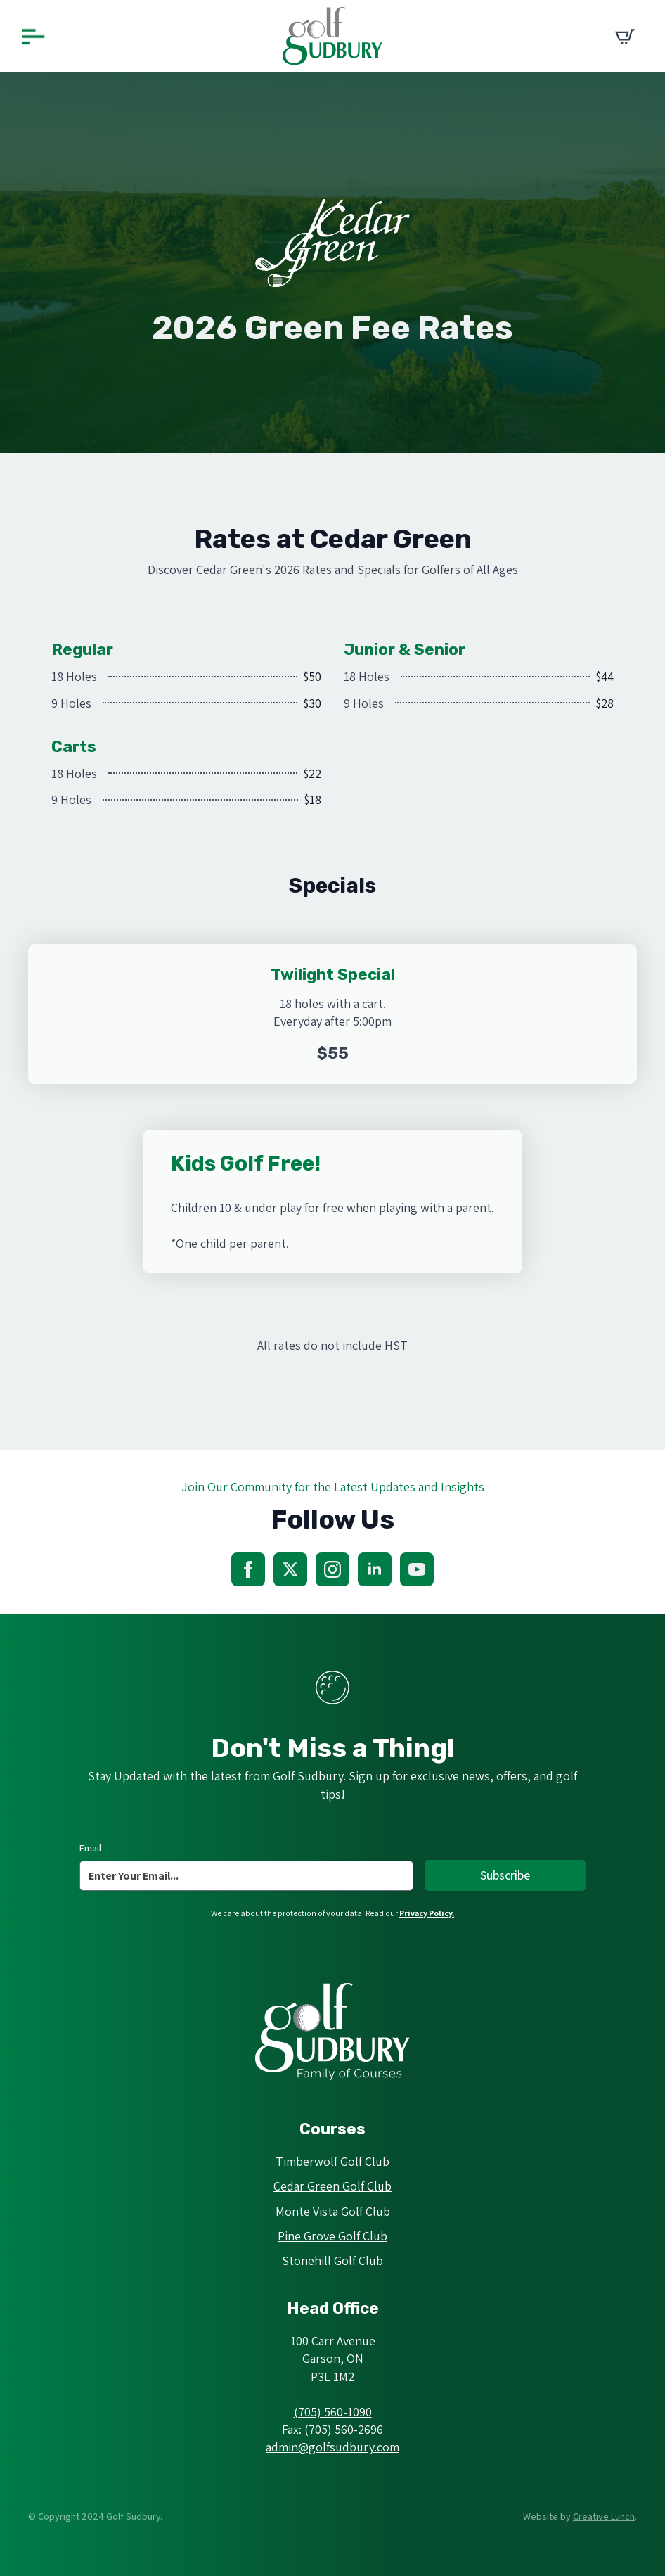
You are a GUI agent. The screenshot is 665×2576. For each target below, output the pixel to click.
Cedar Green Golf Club (332, 2186)
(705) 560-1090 (333, 2412)
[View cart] (625, 37)
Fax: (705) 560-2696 (332, 2429)
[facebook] (248, 1569)
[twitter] (290, 1569)
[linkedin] (375, 1569)
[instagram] (332, 1569)
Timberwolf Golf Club (332, 2161)
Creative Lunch (604, 2516)
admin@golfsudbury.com (332, 2447)
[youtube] (417, 1569)
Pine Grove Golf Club (332, 2236)
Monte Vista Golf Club (333, 2211)
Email (90, 1848)
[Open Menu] (32, 36)
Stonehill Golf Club (332, 2260)
